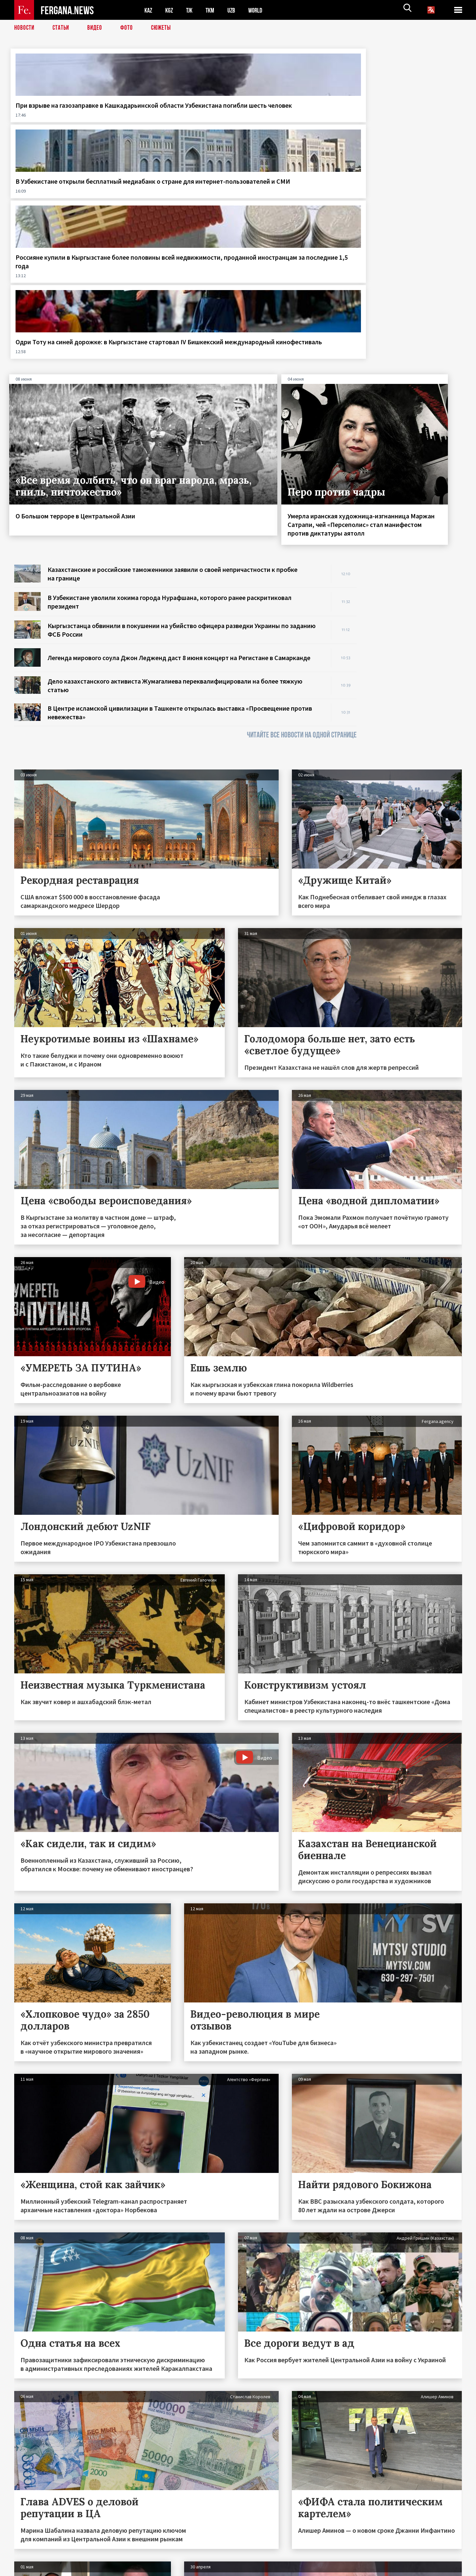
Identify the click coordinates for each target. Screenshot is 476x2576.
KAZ (148, 10)
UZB (235, 10)
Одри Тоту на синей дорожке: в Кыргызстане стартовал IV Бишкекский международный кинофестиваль (408, 122)
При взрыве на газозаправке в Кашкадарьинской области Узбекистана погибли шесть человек (61, 118)
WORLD (260, 10)
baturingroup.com (287, 2569)
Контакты (30, 2556)
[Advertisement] (416, 459)
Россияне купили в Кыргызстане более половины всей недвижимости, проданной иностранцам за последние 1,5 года (295, 122)
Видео (97, 28)
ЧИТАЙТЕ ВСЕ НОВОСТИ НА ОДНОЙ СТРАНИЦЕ (302, 530)
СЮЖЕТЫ (164, 28)
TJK (191, 10)
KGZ (170, 10)
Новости (24, 28)
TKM (213, 10)
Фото (129, 28)
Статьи (62, 28)
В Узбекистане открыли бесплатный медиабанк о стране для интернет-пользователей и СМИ (169, 118)
